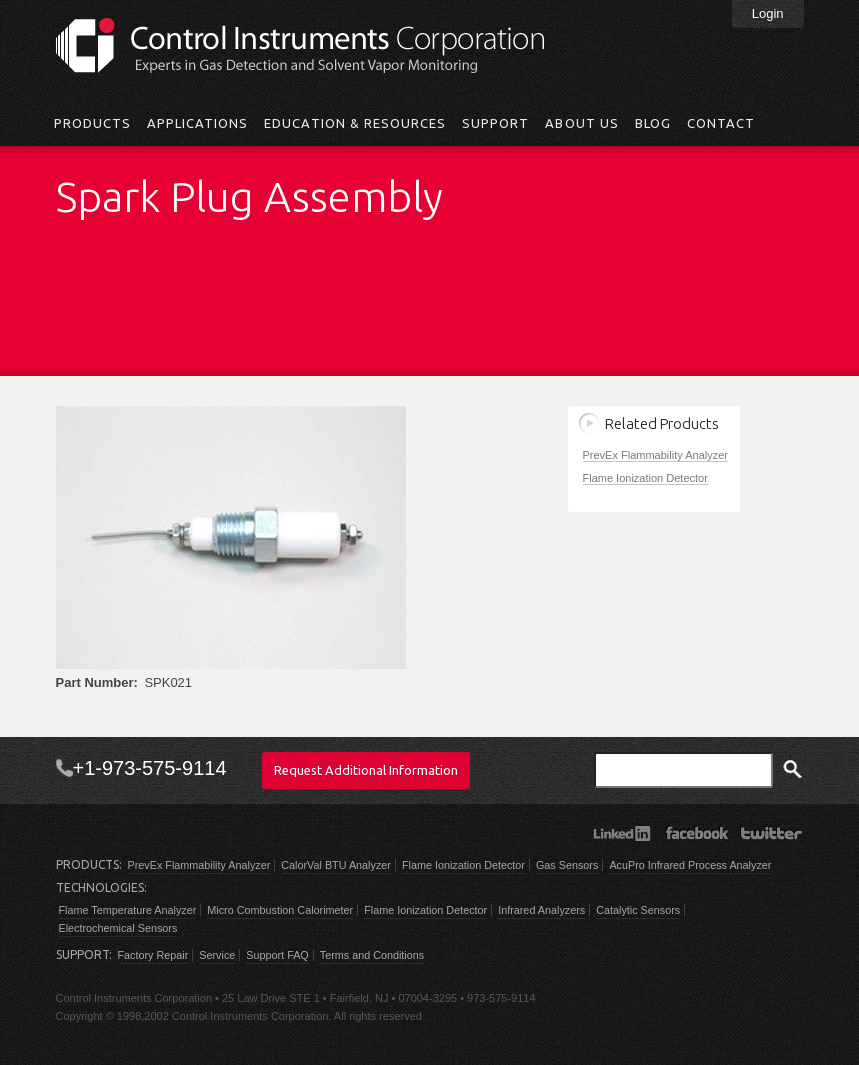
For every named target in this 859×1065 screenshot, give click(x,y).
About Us (581, 123)
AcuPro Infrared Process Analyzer (690, 865)
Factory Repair (153, 955)
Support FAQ (277, 955)
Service (217, 955)
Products (92, 123)
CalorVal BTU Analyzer (336, 865)
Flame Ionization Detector (645, 478)
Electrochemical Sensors (118, 928)
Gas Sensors (567, 865)
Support (495, 123)
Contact (721, 123)
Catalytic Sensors (638, 910)
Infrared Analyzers (541, 910)
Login (768, 13)
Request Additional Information (366, 770)
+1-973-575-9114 (150, 768)
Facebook (696, 833)
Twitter (771, 833)
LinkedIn (621, 833)
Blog (653, 123)
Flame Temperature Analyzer (128, 910)
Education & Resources (355, 123)
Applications (197, 123)
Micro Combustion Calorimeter (280, 910)
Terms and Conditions (372, 955)
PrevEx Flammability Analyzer (656, 455)
